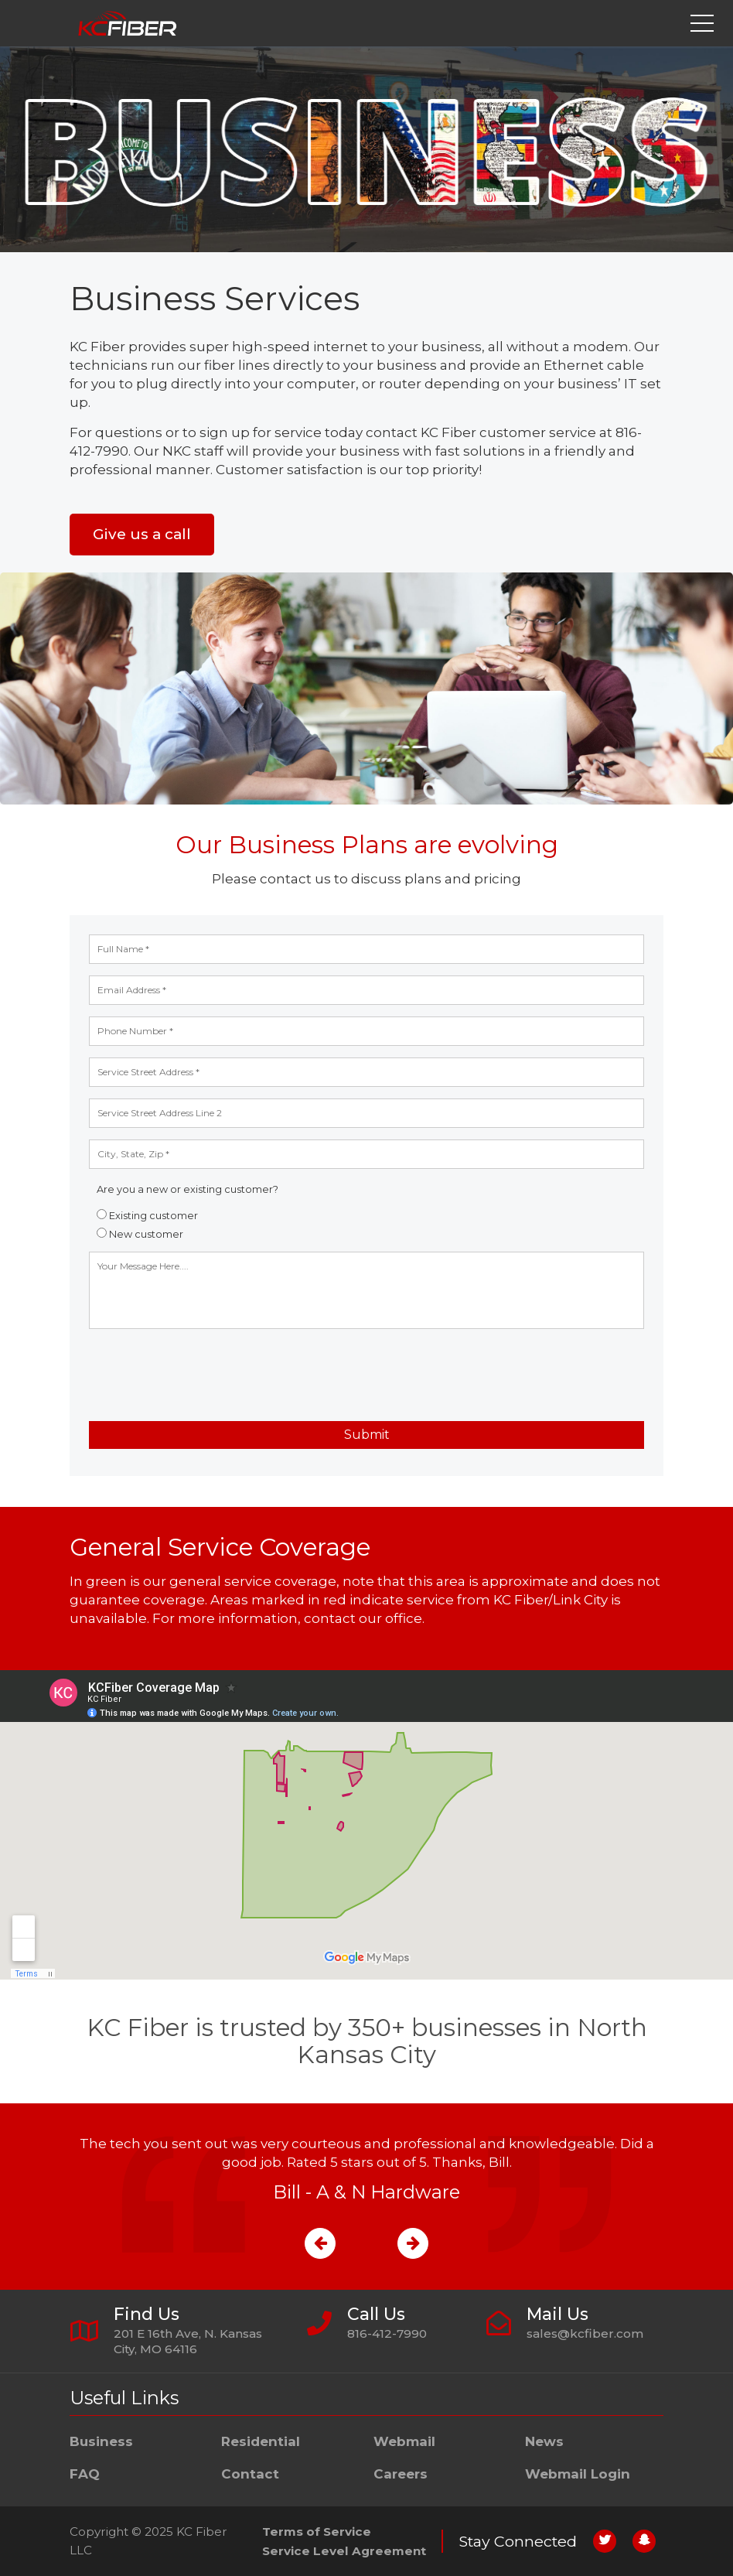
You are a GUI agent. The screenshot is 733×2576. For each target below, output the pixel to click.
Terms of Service (316, 2531)
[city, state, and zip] (366, 1154)
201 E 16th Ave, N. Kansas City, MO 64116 (188, 2341)
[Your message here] (366, 1290)
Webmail (404, 2441)
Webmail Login (577, 2474)
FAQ (85, 2474)
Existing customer (147, 1215)
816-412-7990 (387, 2333)
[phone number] (366, 1031)
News (544, 2441)
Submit (367, 1434)
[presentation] (206, 1375)
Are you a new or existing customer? (187, 1189)
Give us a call (142, 534)
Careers (400, 2474)
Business (101, 2441)
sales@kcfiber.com (585, 2333)
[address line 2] (366, 1113)
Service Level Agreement (344, 2551)
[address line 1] (366, 1072)
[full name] (366, 949)
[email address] (366, 990)
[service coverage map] (366, 1825)
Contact (250, 2474)
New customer (140, 1234)
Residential (260, 2441)
